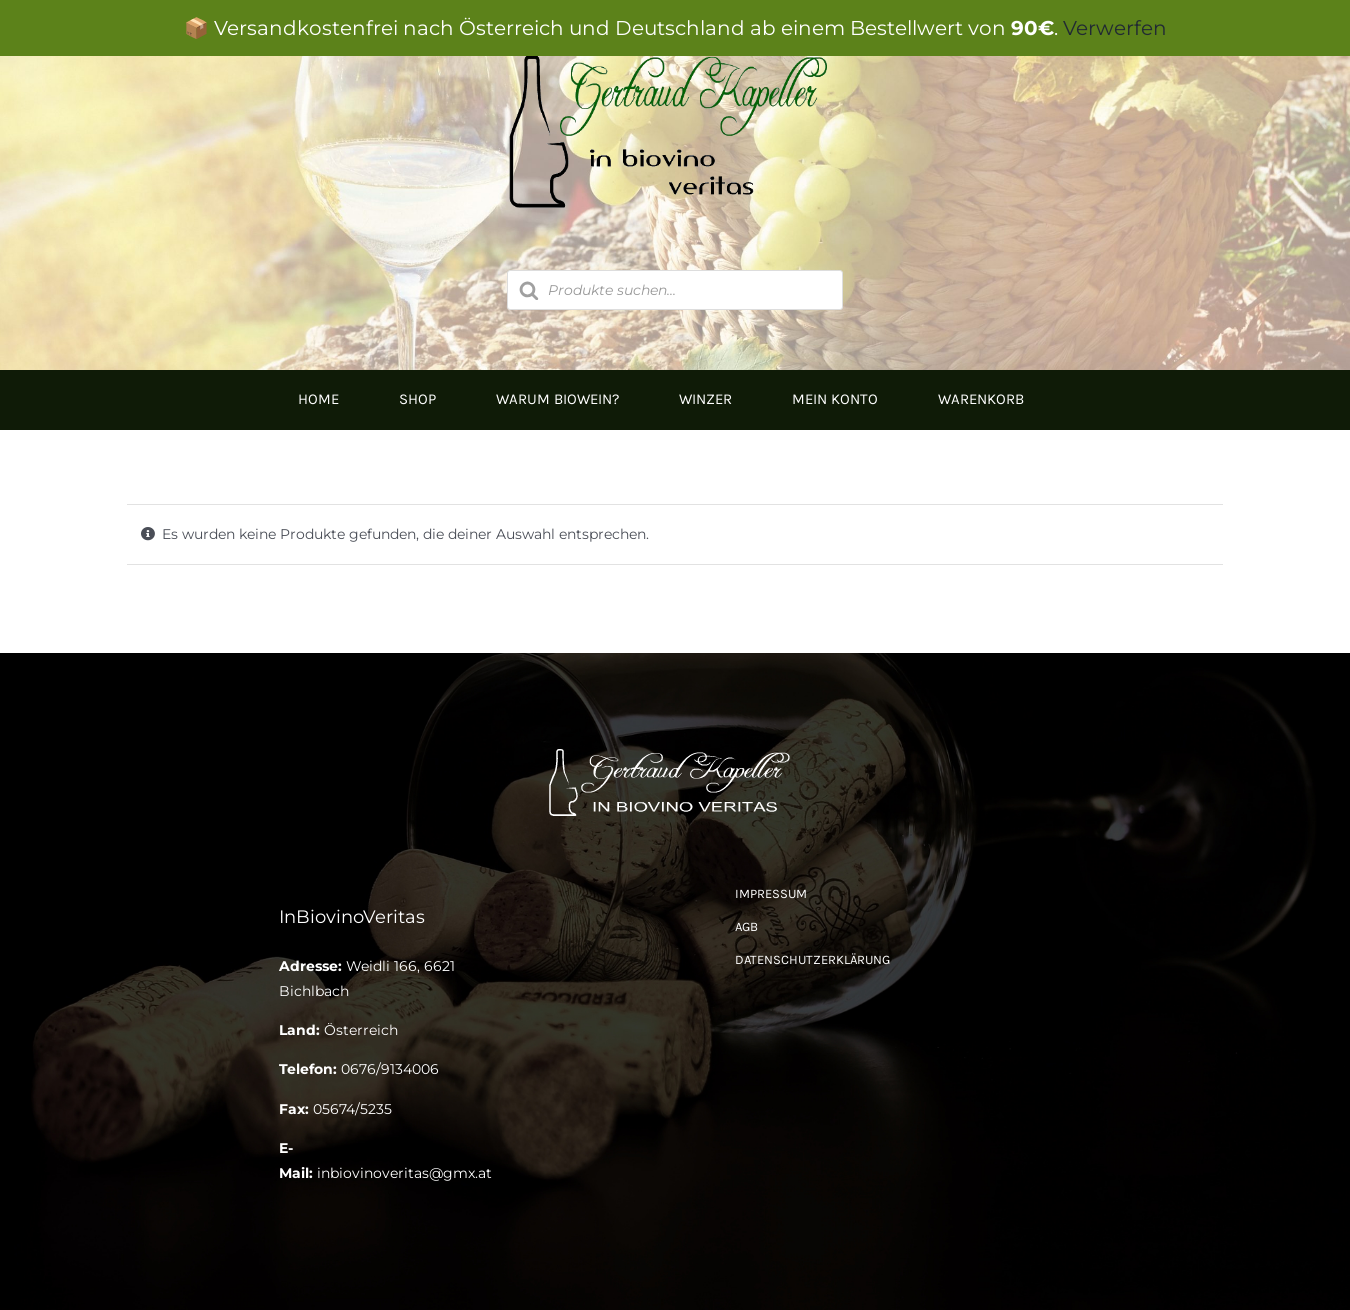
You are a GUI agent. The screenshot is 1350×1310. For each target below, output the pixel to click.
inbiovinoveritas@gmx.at (404, 1173)
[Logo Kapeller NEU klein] (674, 750)
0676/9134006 (390, 1069)
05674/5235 (352, 1109)
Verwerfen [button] (1115, 28)
